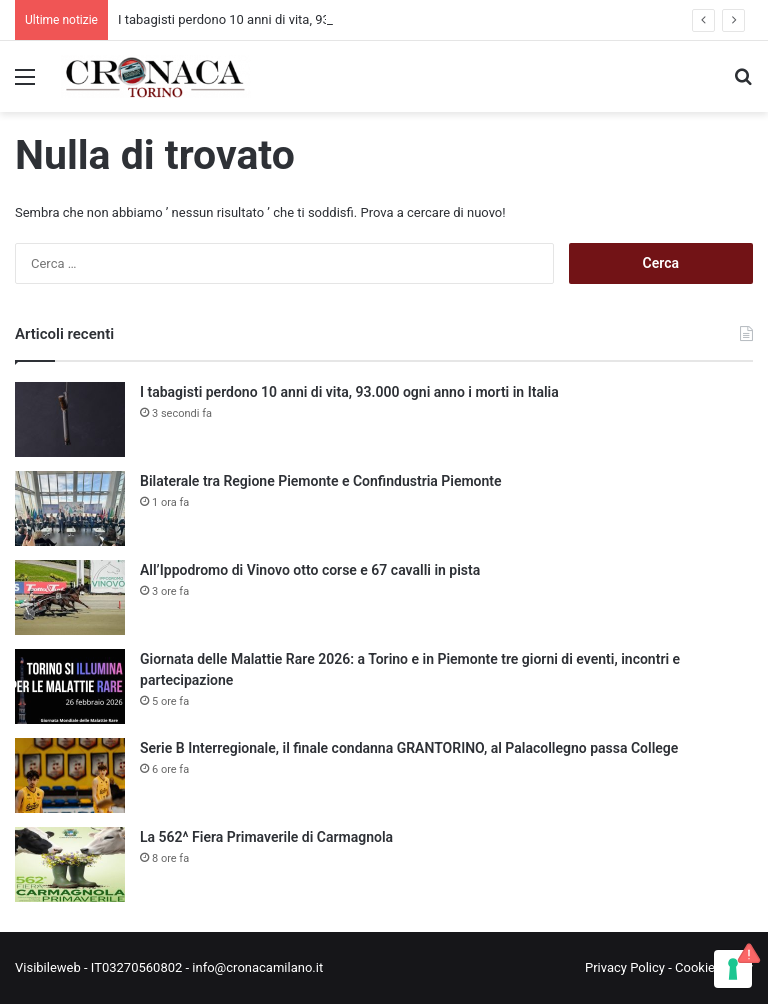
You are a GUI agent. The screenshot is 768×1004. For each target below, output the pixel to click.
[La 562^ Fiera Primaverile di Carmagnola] (70, 864)
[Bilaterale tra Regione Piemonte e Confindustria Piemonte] (70, 508)
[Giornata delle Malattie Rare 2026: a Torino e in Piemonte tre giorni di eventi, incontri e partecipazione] (70, 686)
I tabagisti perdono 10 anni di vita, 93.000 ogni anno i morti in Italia (349, 392)
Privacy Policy (625, 967)
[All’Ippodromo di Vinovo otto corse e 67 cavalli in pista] (70, 597)
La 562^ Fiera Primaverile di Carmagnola (266, 837)
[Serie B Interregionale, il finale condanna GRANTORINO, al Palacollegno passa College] (70, 775)
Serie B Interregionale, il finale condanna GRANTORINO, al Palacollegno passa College (409, 748)
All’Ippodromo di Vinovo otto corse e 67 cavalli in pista (310, 570)
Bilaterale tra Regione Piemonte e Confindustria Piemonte (321, 481)
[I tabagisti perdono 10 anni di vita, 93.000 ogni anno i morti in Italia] (70, 419)
